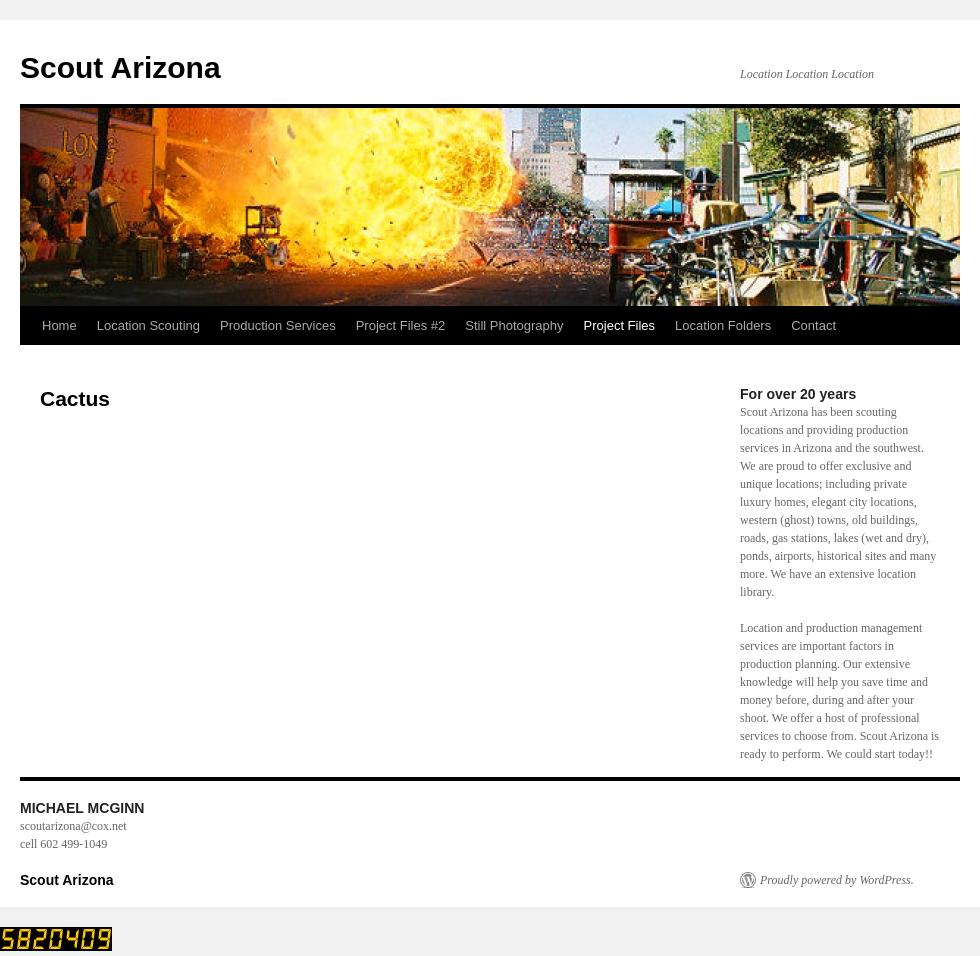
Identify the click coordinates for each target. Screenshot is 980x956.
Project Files (620, 325)
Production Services (278, 325)
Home (59, 325)
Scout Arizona (120, 67)
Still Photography (514, 325)
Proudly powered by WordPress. (837, 880)
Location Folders (723, 325)
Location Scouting (148, 325)
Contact (813, 325)
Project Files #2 (401, 325)
